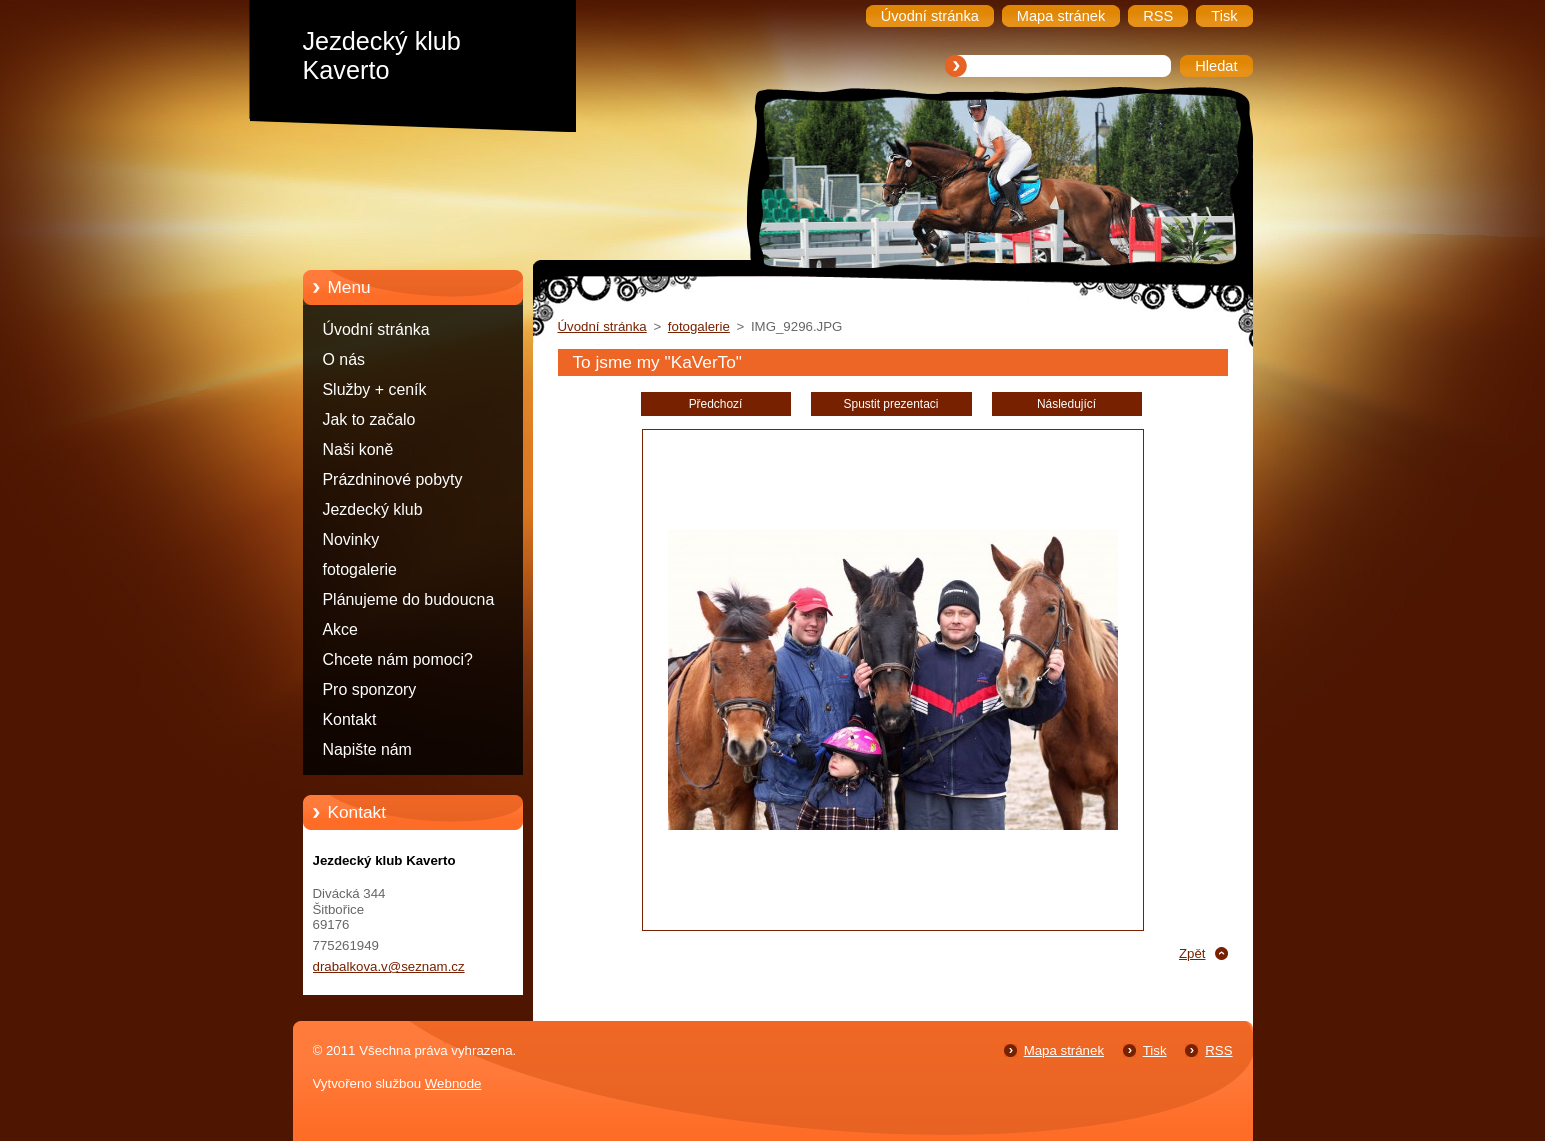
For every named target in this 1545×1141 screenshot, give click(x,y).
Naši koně (358, 449)
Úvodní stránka (376, 329)
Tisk (1155, 1050)
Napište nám (367, 749)
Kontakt (350, 719)
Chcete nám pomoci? (398, 659)
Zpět (1192, 953)
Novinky (351, 539)
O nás (344, 359)
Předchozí (716, 404)
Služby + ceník (375, 389)
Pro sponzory (370, 689)
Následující (1066, 404)
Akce (340, 629)
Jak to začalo (369, 419)
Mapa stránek (1064, 1050)
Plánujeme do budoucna (409, 599)
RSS (1218, 1050)
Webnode (453, 1083)
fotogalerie (360, 569)
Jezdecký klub (373, 509)
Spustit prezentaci (891, 404)
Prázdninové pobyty (393, 479)
